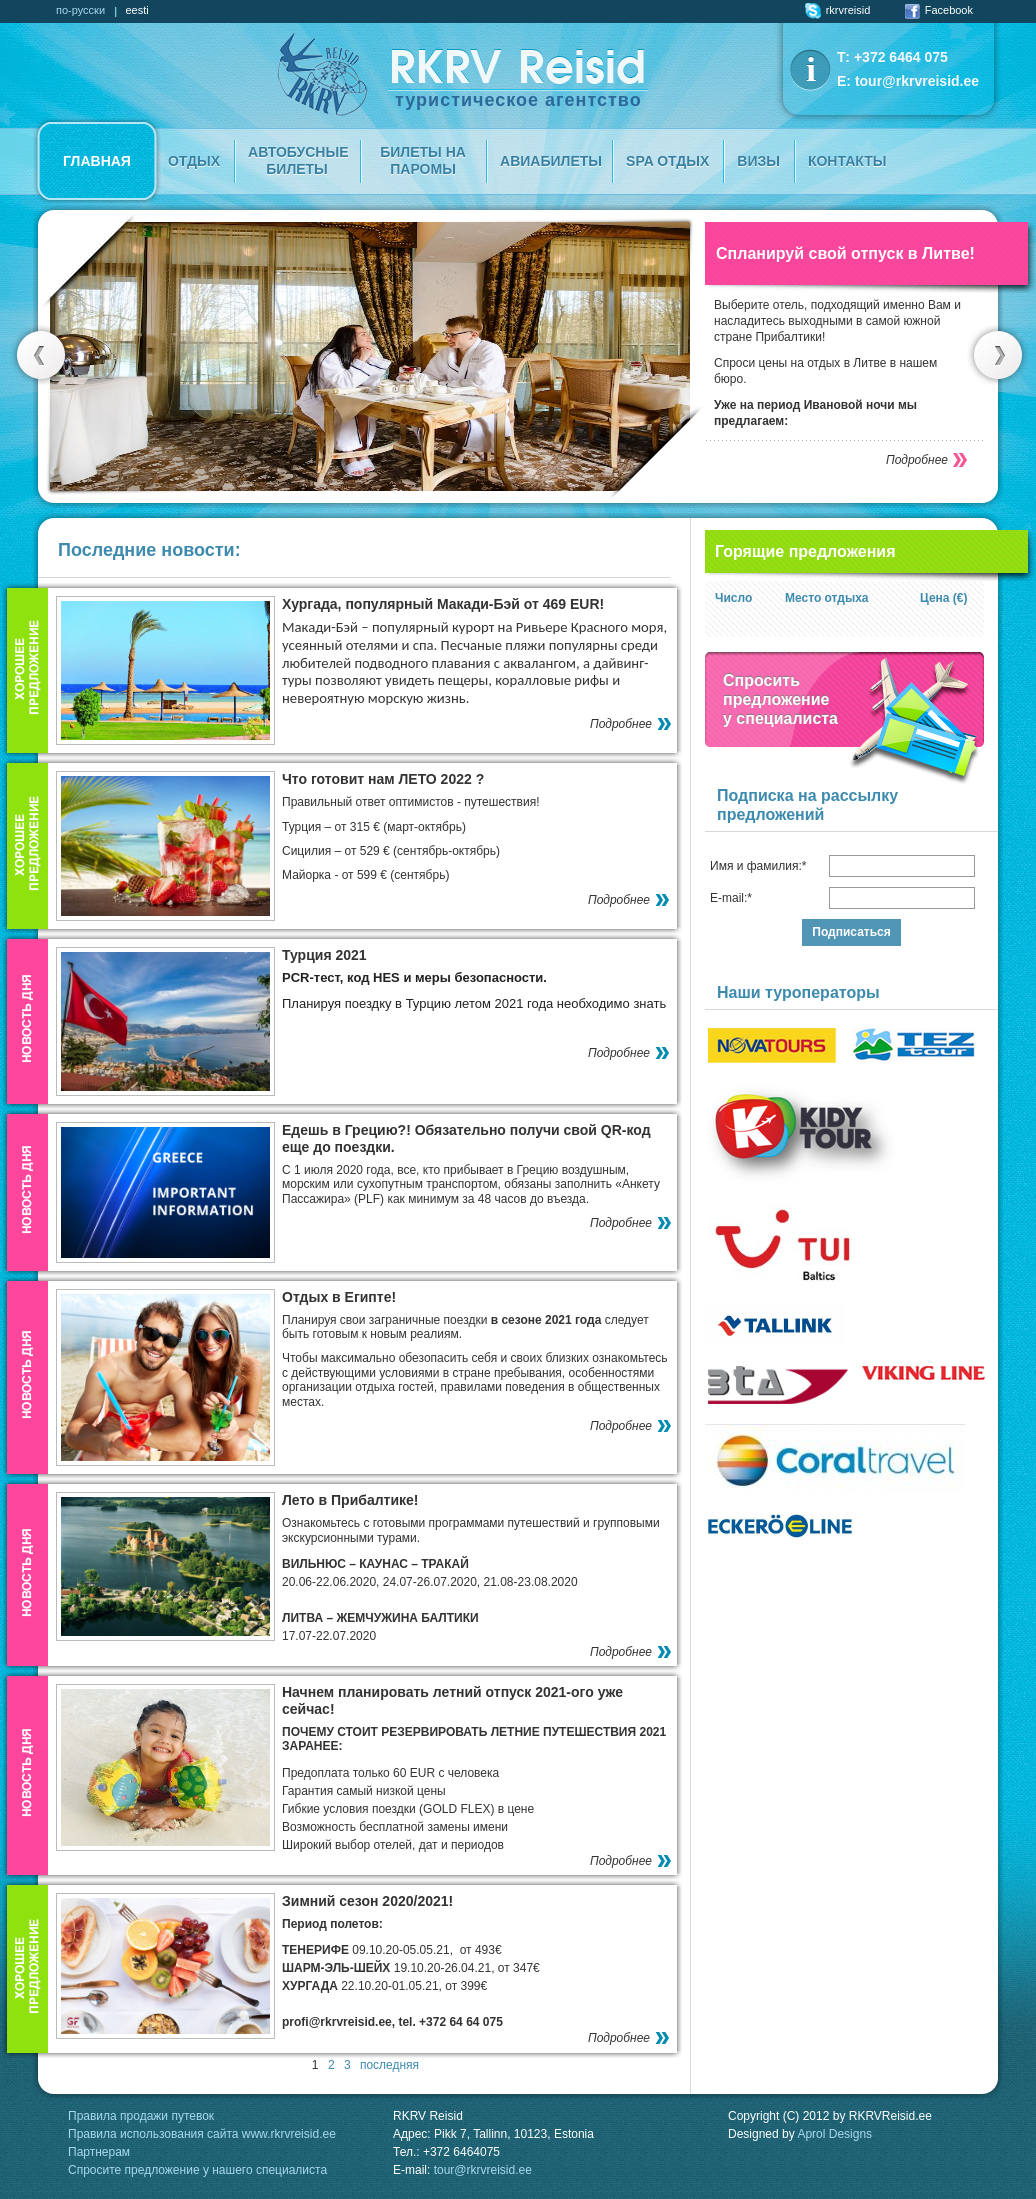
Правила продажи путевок (141, 2116)
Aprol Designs (834, 2134)
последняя (389, 2065)
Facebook (939, 10)
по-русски (80, 10)
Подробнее (917, 460)
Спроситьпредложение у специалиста (780, 699)
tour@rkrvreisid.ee (917, 81)
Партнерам (99, 2152)
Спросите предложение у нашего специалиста (197, 2170)
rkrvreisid (838, 10)
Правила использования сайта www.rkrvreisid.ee (202, 2134)
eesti (136, 10)
